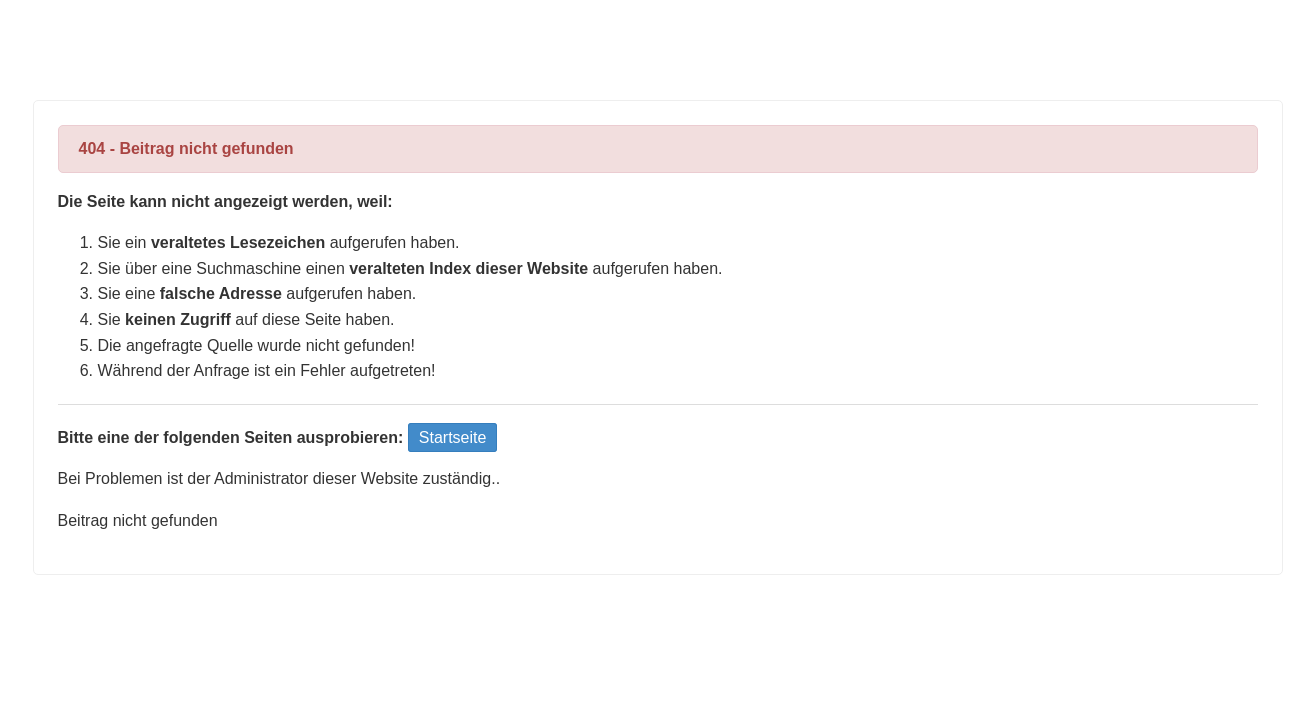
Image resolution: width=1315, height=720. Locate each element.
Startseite (453, 437)
